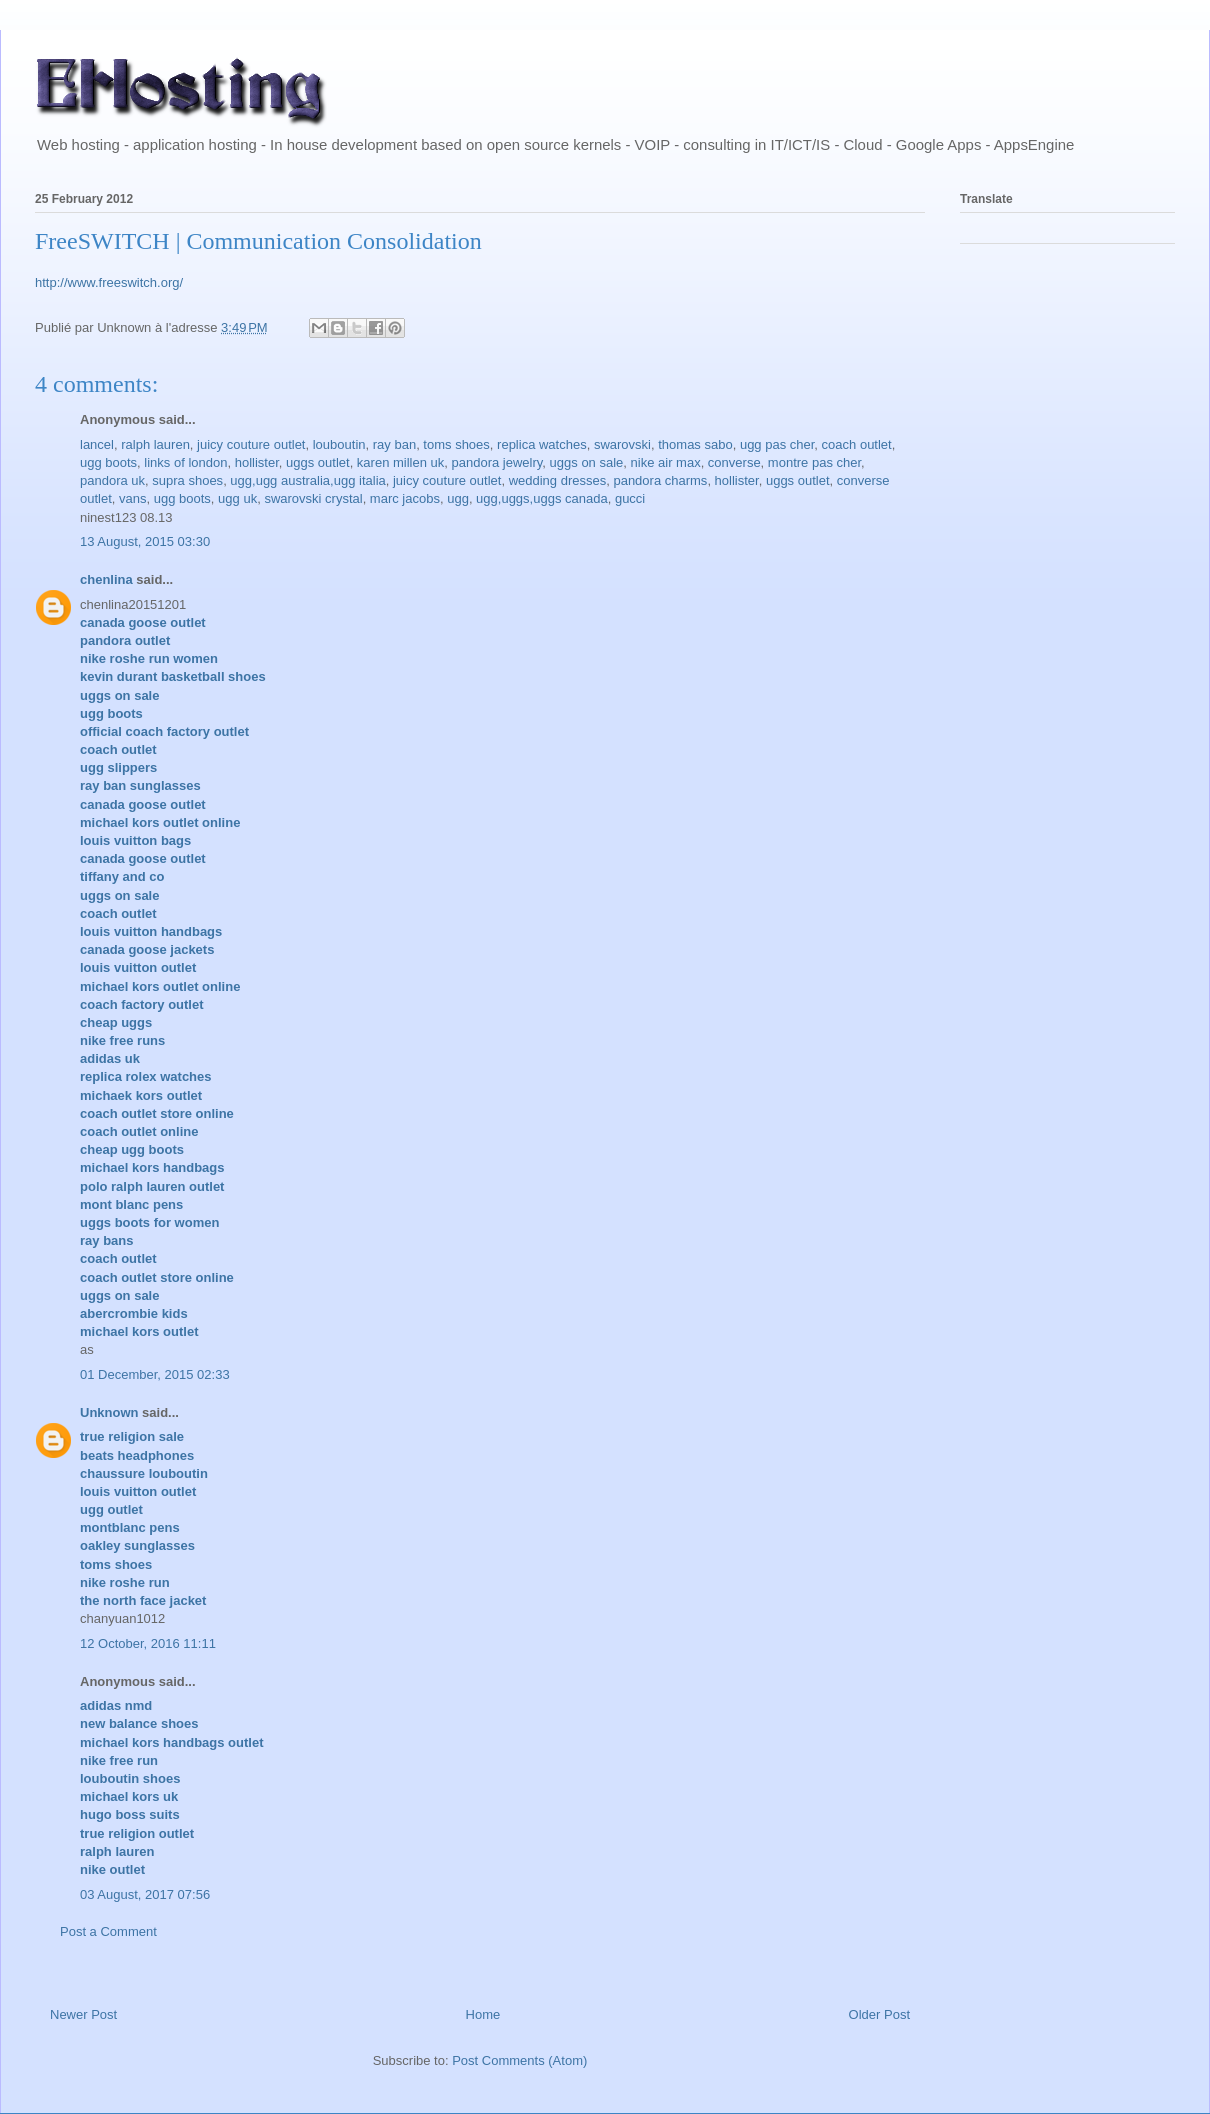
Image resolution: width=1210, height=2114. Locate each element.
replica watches (542, 444)
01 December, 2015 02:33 (155, 1374)
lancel (97, 444)
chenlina (106, 579)
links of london (185, 462)
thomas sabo (695, 444)
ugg (458, 498)
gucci (630, 498)
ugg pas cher (777, 444)
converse (734, 462)
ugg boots (108, 462)
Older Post (879, 2014)
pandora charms (660, 480)
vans (132, 498)
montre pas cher (814, 462)
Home (483, 2014)
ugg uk (237, 498)
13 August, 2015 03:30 (145, 541)
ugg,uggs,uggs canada (542, 498)
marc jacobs (405, 498)
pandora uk (112, 480)
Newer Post (83, 2014)
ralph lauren (155, 444)
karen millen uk (400, 462)
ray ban (394, 444)
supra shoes (187, 480)
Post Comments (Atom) (519, 2060)
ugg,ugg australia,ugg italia (307, 480)
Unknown (109, 1412)
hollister (257, 462)
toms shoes (456, 444)
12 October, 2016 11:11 (148, 1643)
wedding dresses (558, 480)
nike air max (666, 462)
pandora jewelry (497, 462)
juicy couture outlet (251, 444)
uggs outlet (318, 462)
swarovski (622, 444)
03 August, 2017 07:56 (145, 1894)
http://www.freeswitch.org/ (109, 282)
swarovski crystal (313, 498)
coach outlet (857, 444)
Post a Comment (108, 1931)
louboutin (339, 444)
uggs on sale (587, 462)
